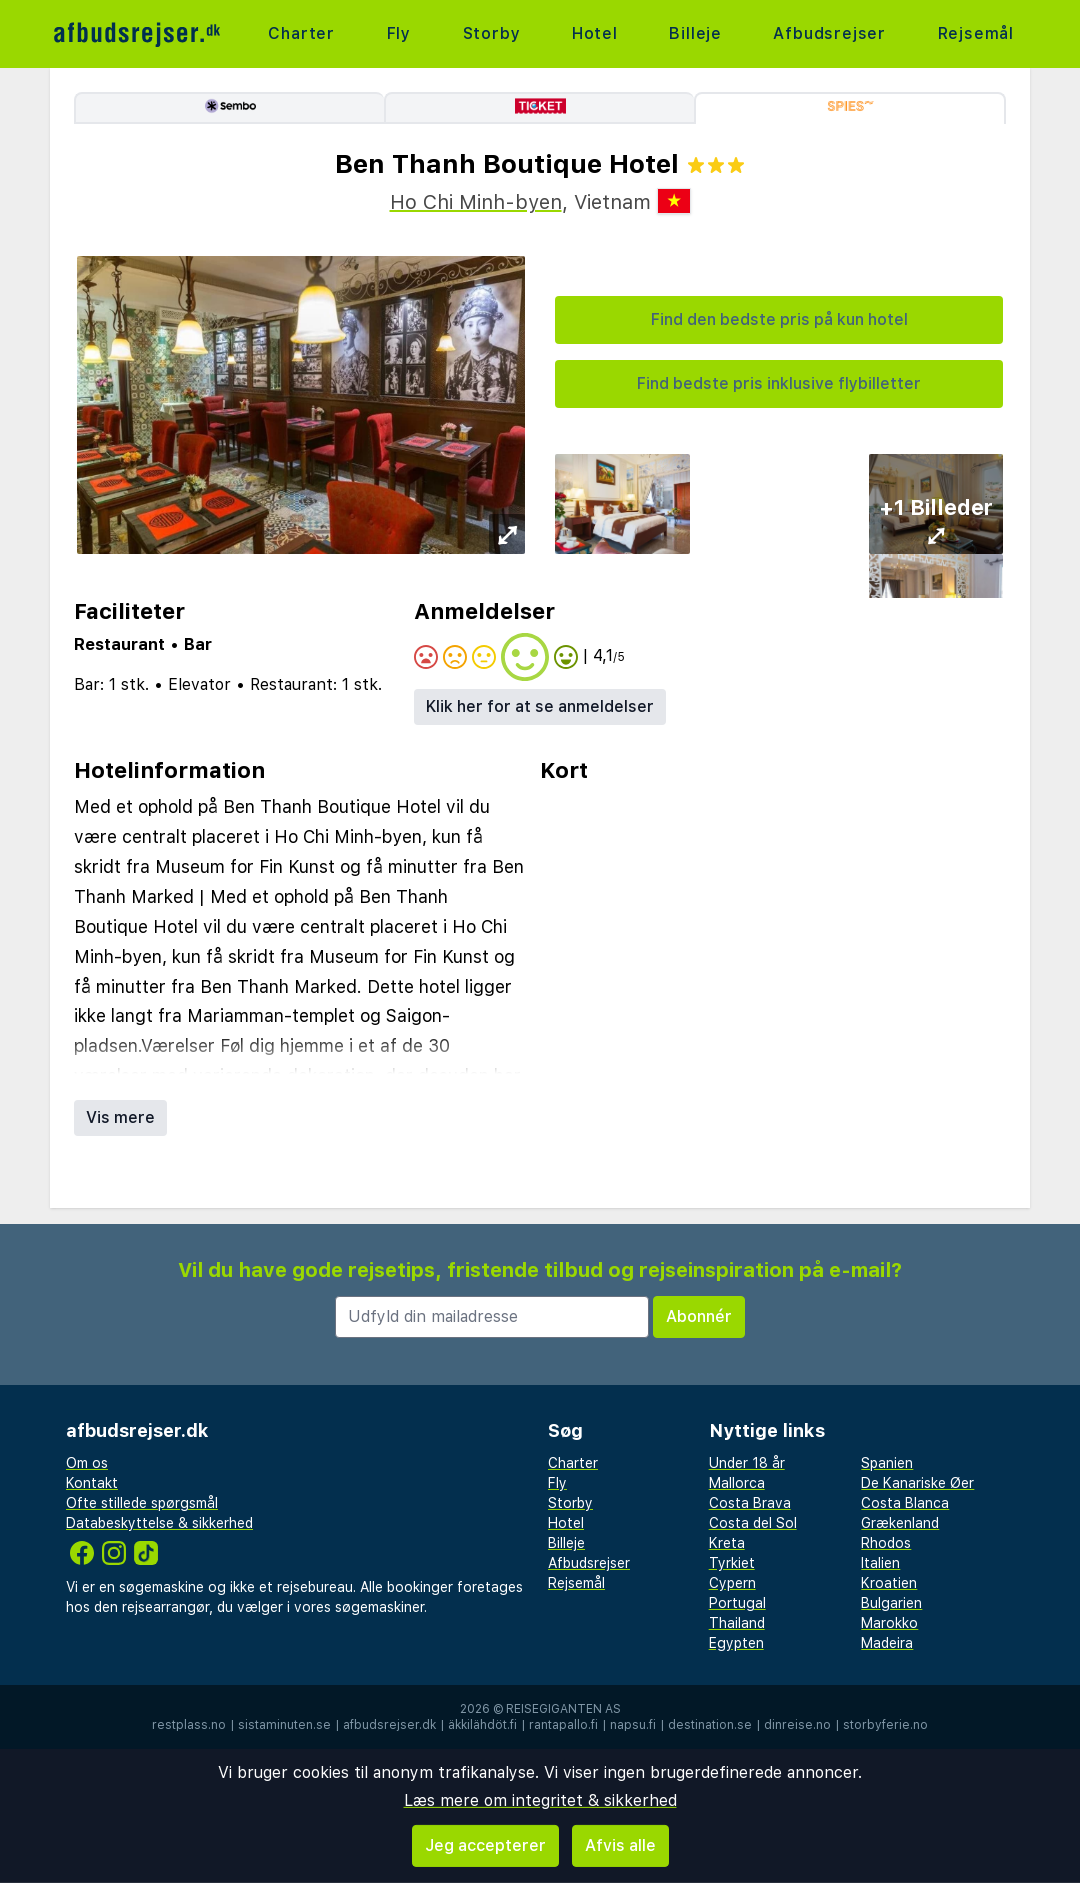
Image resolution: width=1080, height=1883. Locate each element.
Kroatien (889, 1583)
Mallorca (737, 1483)
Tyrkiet (732, 1563)
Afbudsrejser (829, 33)
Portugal (737, 1603)
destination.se (710, 1725)
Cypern (732, 1583)
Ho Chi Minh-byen (476, 202)
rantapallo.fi (563, 1725)
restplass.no (189, 1725)
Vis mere (120, 1117)
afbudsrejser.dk (389, 1725)
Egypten (736, 1643)
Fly (399, 33)
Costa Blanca (905, 1503)
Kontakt (92, 1483)
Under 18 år (747, 1463)
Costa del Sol (753, 1523)
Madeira (887, 1643)
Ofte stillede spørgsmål (142, 1503)
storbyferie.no (885, 1725)
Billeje (695, 33)
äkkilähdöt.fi (482, 1725)
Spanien (887, 1463)
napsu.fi (633, 1725)
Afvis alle (620, 1845)
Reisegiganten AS (563, 1709)
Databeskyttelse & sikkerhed (159, 1523)
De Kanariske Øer (917, 1483)
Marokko (889, 1623)
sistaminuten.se (284, 1725)
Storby (492, 33)
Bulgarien (891, 1603)
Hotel (595, 33)
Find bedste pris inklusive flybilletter (779, 383)
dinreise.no (797, 1725)
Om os (87, 1463)
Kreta (727, 1543)
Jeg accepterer (485, 1845)
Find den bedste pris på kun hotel (779, 319)
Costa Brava (750, 1503)
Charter (301, 33)
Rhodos (886, 1543)
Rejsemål (976, 33)
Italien (880, 1563)
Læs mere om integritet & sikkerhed (540, 1800)
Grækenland (900, 1523)
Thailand (737, 1623)
